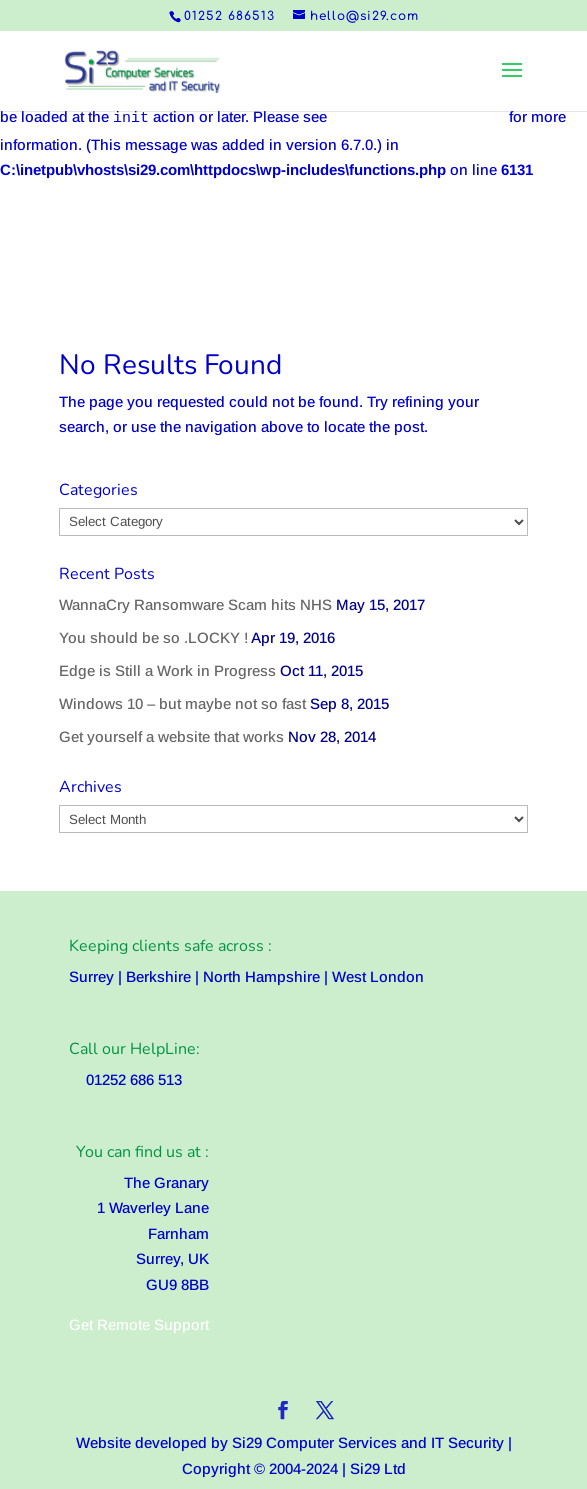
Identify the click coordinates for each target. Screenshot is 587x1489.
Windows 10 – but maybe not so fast (182, 703)
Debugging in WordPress (418, 116)
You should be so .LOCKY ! (153, 637)
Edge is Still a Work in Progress (167, 670)
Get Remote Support (139, 1324)
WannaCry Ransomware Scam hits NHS (195, 604)
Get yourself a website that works (171, 736)
